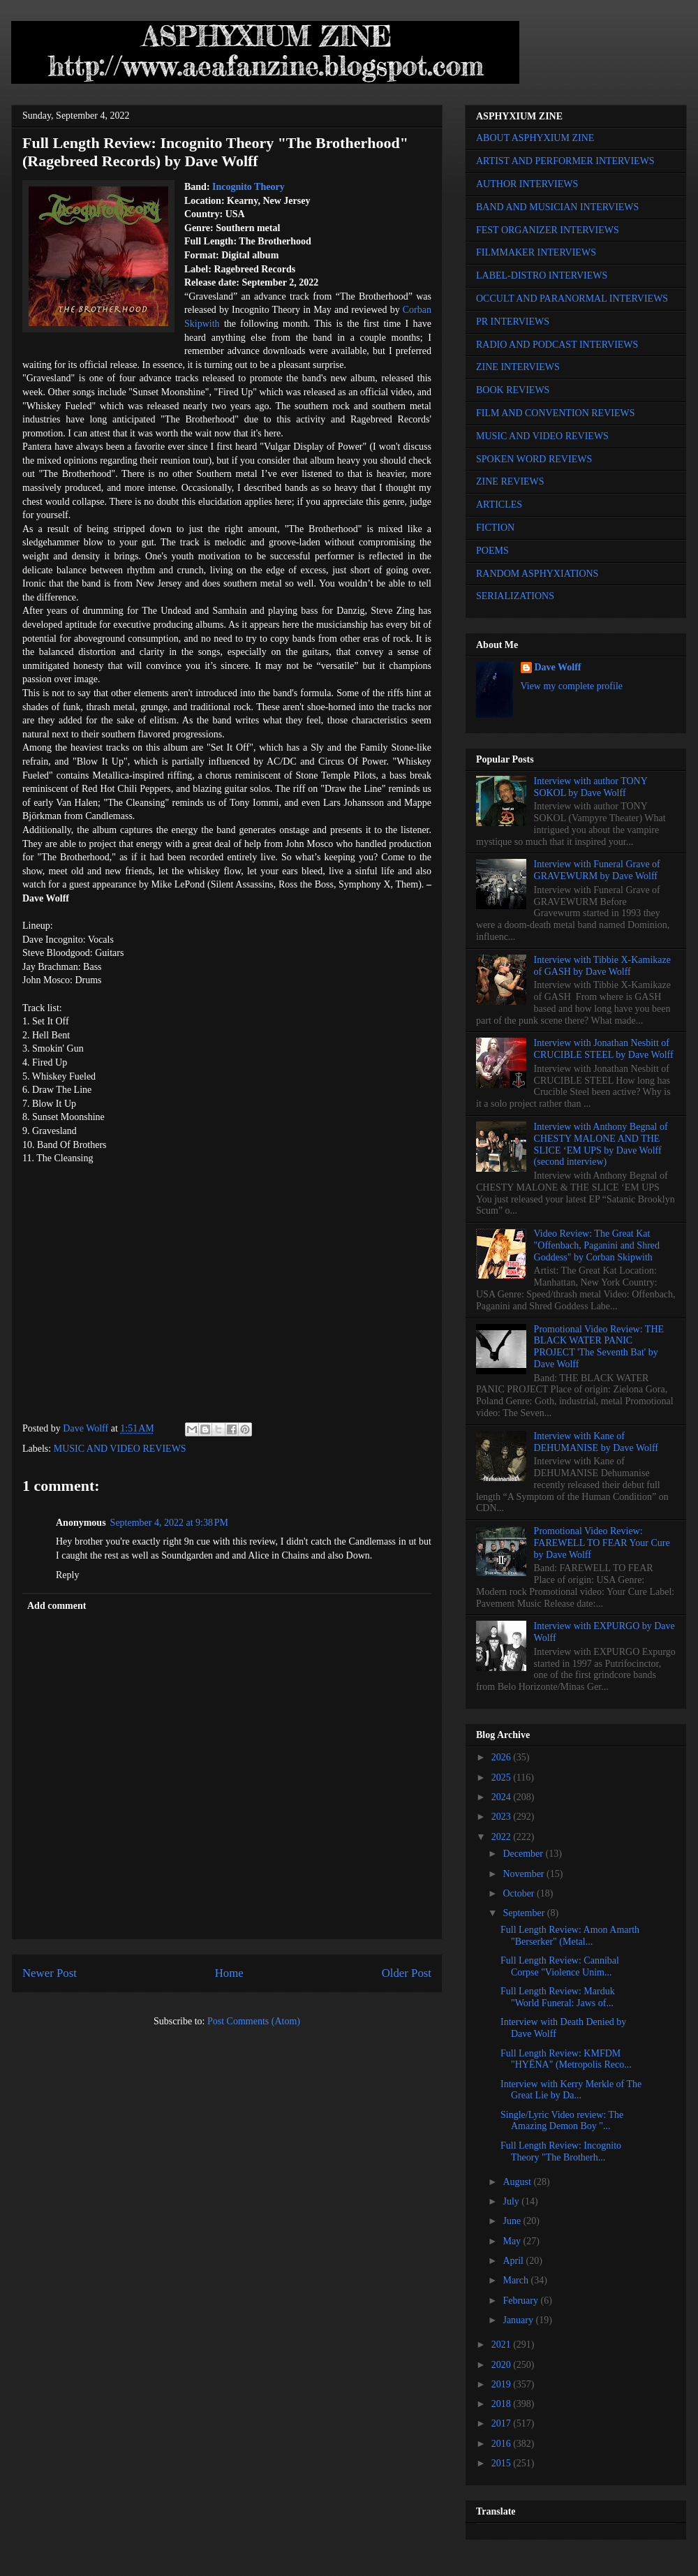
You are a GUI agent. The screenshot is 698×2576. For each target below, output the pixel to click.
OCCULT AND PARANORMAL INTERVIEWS (572, 298)
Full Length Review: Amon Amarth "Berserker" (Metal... (569, 1935)
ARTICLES (499, 504)
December (524, 1853)
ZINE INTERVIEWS (518, 367)
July (512, 2201)
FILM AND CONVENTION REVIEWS (555, 413)
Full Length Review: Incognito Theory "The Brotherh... (560, 2151)
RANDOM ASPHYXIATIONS (537, 573)
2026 (502, 1757)
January (519, 2320)
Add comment (56, 1605)
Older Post (406, 1973)
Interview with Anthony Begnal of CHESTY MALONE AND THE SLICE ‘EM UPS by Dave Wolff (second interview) (601, 1144)
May (513, 2241)
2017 (502, 2423)
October (520, 1893)
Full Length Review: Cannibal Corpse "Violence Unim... (559, 1966)
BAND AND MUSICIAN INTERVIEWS (557, 207)
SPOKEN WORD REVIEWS (534, 459)
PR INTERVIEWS (512, 321)
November (525, 1874)
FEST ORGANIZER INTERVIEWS (547, 230)
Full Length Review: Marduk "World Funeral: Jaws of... (557, 1997)
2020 (502, 2365)
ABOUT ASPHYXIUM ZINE (535, 138)
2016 (502, 2443)
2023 (502, 1816)
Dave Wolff (558, 667)
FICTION (495, 527)
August (518, 2182)
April (514, 2260)
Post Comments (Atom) (253, 2021)
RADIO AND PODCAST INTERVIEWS (557, 344)
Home (229, 1973)
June (513, 2221)
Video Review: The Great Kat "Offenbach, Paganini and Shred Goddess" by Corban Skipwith (597, 1245)
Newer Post (49, 1973)
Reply (67, 1575)
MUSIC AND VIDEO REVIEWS (120, 1448)
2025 (502, 1777)
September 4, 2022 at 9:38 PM (169, 1522)
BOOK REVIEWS (512, 390)
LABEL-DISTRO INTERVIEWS (541, 275)
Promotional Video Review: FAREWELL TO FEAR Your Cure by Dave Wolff (602, 1543)
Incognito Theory (248, 187)
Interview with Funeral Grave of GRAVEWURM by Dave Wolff (597, 870)
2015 (502, 2463)
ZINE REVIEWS (510, 481)
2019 (502, 2384)
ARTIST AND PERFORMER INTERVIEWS (565, 161)
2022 (502, 1837)
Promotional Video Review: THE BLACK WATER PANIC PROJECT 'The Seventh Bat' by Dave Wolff (599, 1346)
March (516, 2280)
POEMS (492, 550)
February (521, 2300)
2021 (502, 2344)
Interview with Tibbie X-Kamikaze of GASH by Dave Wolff (602, 966)
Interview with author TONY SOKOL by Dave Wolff (591, 787)
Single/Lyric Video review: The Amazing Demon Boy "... (561, 2121)
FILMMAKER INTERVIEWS (536, 252)
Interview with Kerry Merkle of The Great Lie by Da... (570, 2090)
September (525, 1913)
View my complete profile (572, 686)
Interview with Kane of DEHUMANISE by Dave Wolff (596, 1442)
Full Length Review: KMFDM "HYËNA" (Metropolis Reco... (566, 2059)
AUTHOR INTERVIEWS (527, 184)
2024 (502, 1797)
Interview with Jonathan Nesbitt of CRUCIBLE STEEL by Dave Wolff (604, 1049)
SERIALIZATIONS (515, 596)
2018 (502, 2404)
